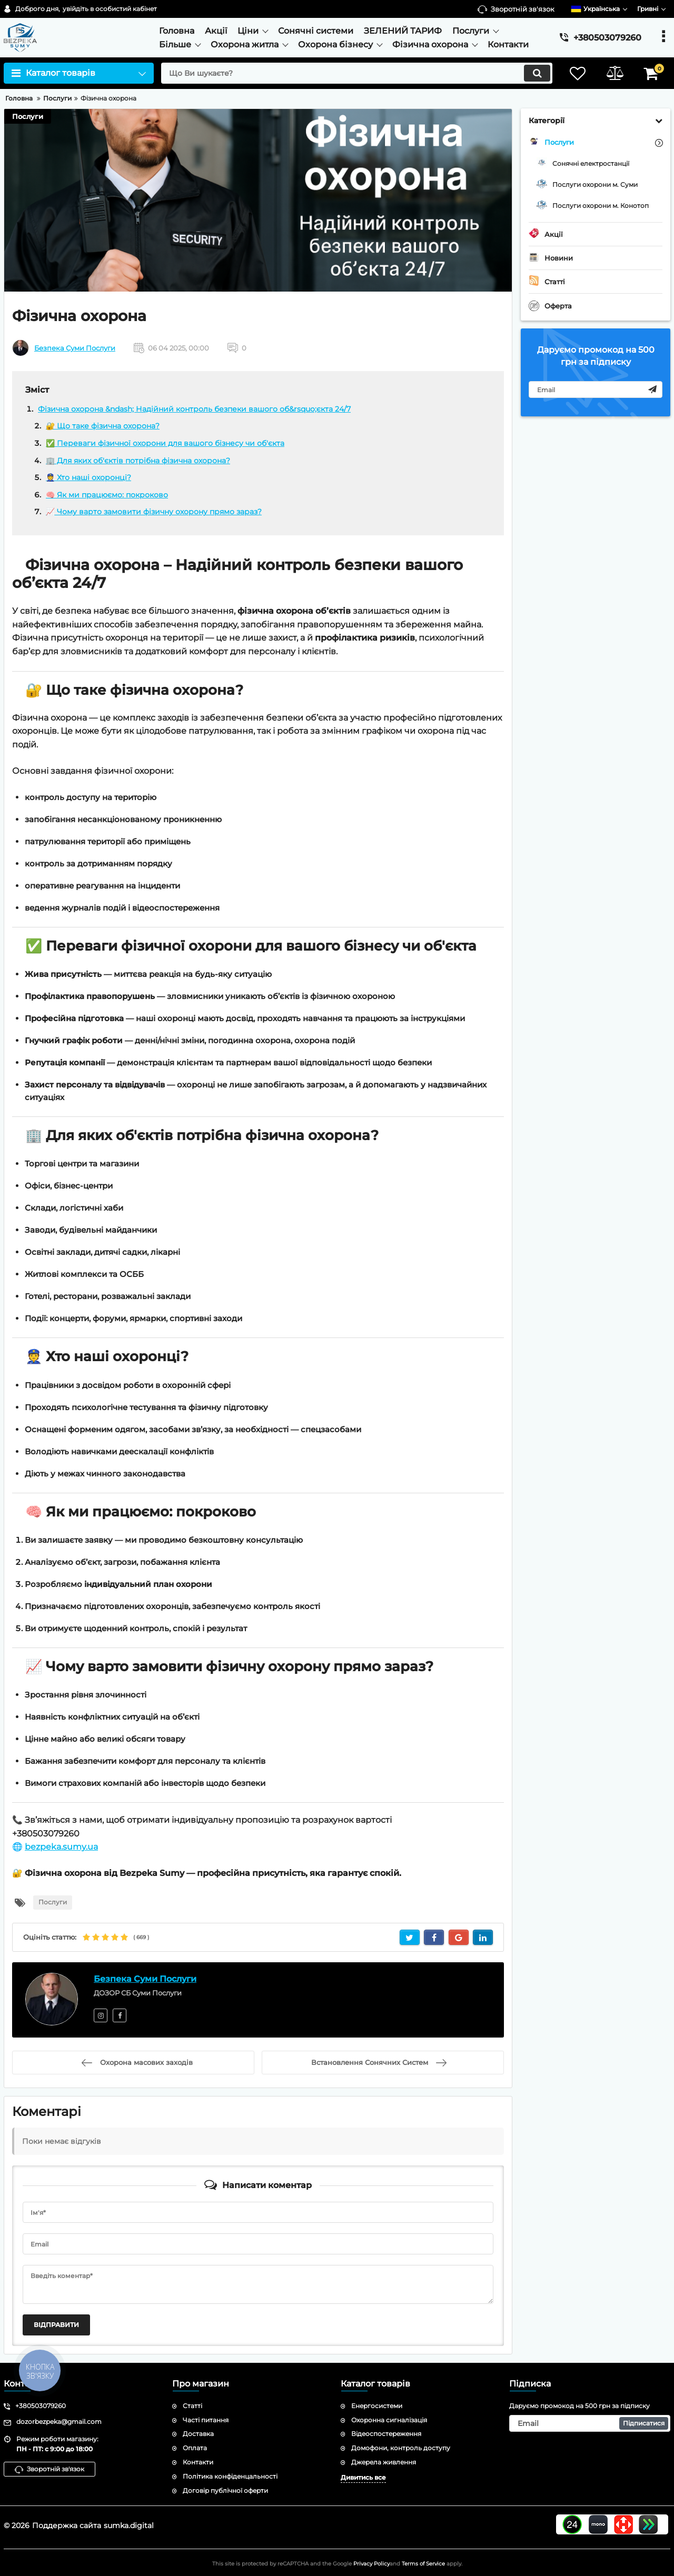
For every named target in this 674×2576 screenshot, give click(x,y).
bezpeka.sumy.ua (61, 1847)
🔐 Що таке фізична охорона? (103, 426)
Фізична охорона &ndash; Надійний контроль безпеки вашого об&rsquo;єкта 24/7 (194, 409)
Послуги (27, 116)
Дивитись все (363, 2477)
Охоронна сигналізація (389, 2420)
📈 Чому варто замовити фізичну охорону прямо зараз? (154, 511)
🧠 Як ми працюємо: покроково (107, 495)
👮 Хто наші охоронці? (88, 477)
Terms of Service (423, 2563)
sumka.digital (129, 2525)
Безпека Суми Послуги (74, 348)
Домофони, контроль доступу (400, 2448)
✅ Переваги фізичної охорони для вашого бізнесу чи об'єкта (165, 443)
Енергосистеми (376, 2406)
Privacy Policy (371, 2563)
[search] (356, 73)
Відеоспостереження (386, 2434)
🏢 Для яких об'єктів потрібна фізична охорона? (138, 460)
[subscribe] (595, 389)
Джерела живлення (383, 2462)
